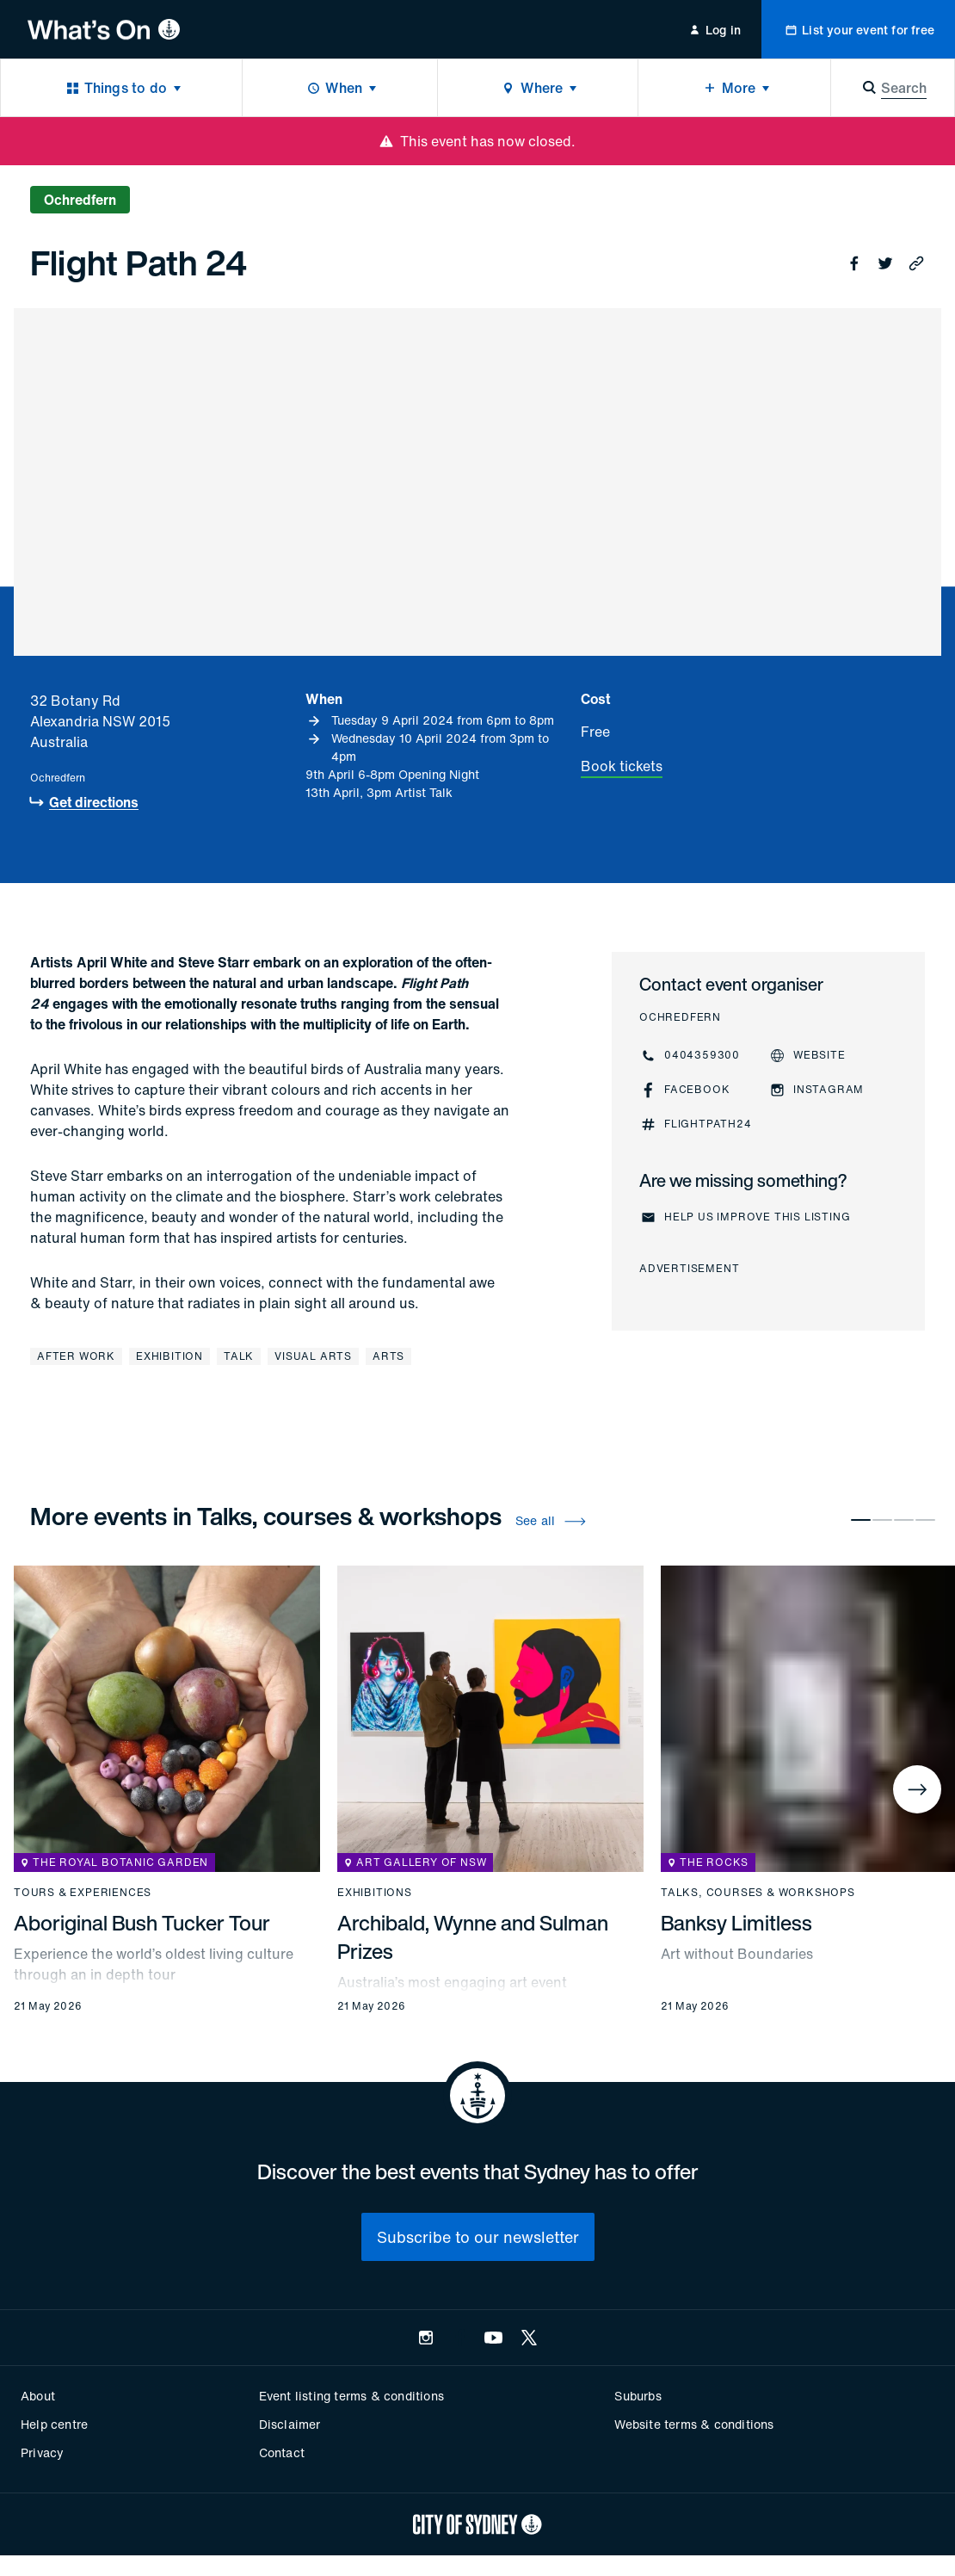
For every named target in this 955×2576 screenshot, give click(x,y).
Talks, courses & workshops (758, 1893)
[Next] (917, 1789)
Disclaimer (290, 2424)
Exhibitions (374, 1893)
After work (76, 1356)
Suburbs (637, 2396)
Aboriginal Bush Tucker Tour (142, 1922)
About (38, 2396)
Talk (239, 1356)
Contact (282, 2452)
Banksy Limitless (736, 1922)
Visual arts (313, 1356)
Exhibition (169, 1356)
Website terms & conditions (693, 2424)
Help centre (54, 2424)
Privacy (42, 2452)
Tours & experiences (82, 1893)
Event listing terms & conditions (351, 2396)
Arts (388, 1356)
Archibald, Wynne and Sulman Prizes (472, 1937)
